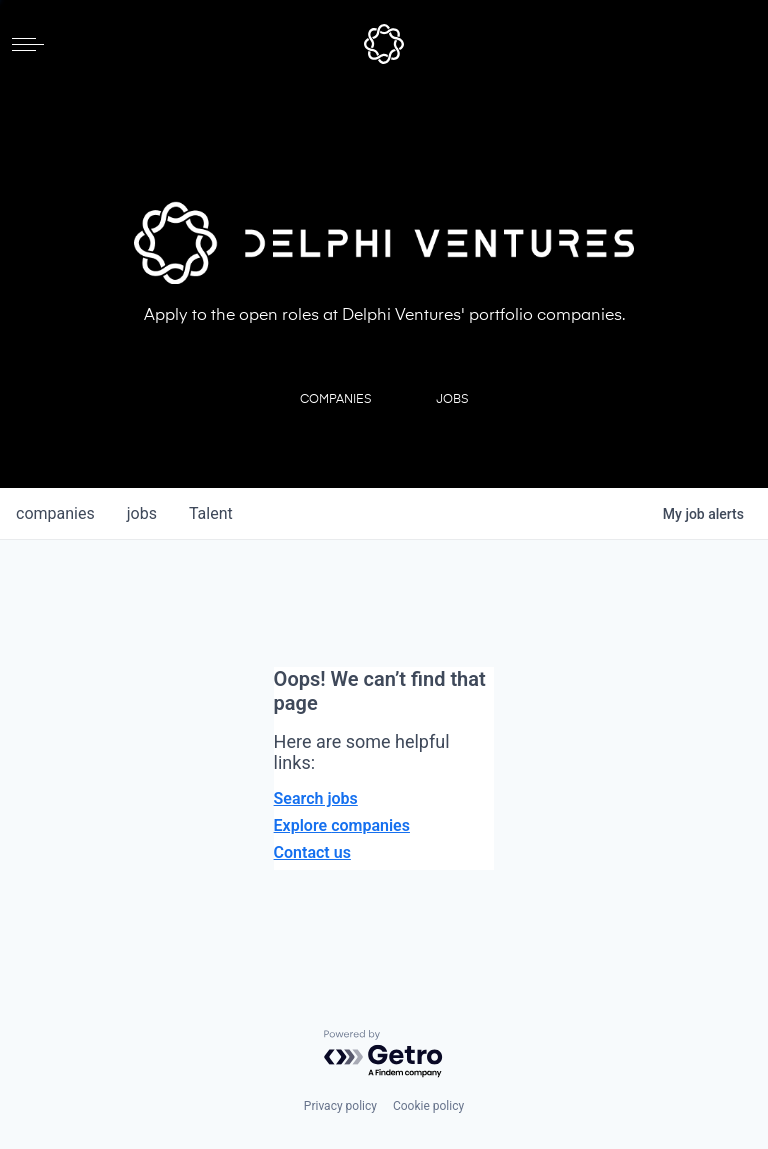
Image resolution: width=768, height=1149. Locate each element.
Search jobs (316, 798)
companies (55, 513)
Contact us (312, 852)
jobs (142, 513)
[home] (384, 44)
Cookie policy (428, 1106)
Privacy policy (340, 1106)
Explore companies (342, 825)
